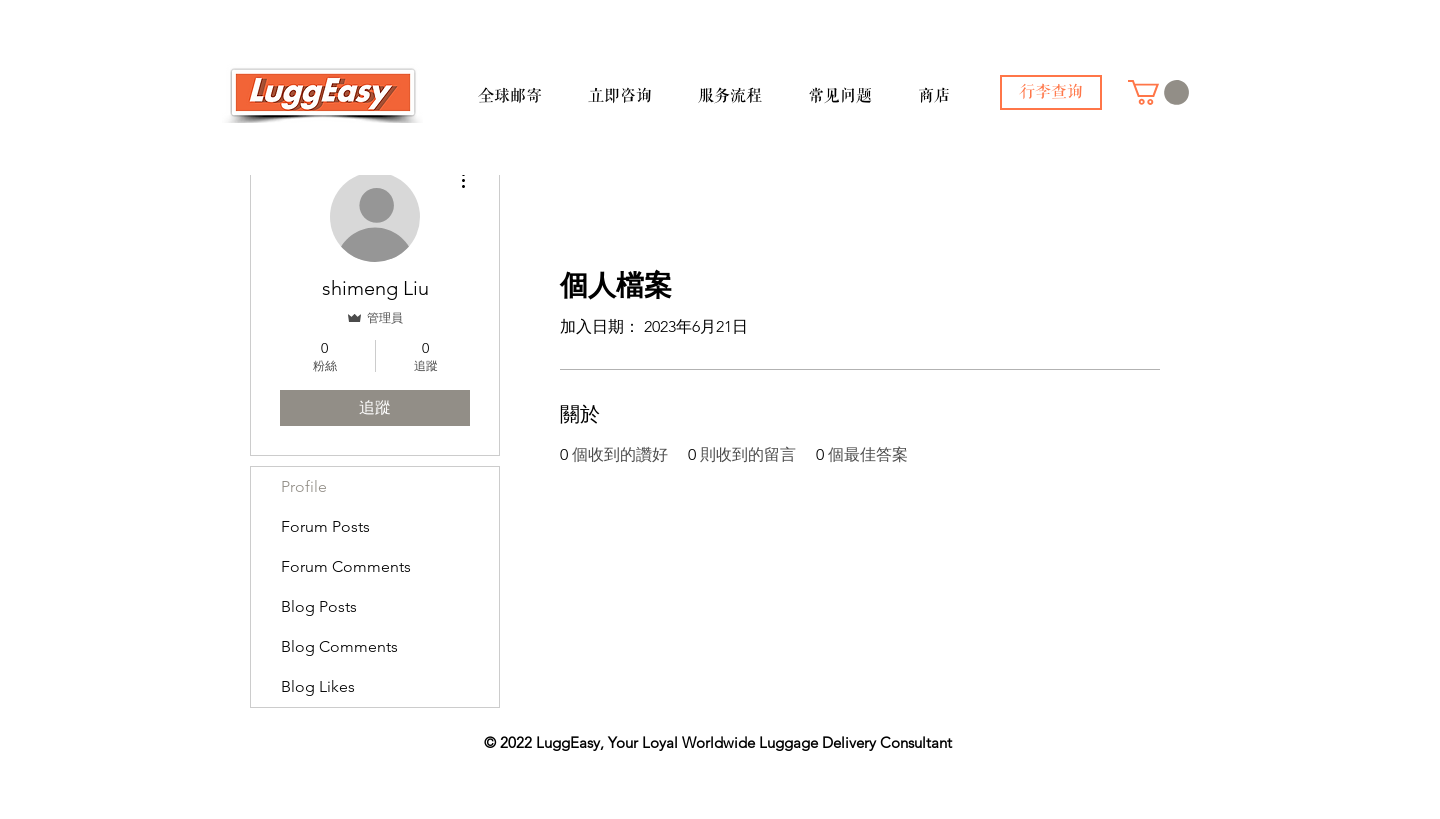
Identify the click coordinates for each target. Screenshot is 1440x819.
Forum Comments (346, 566)
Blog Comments (339, 646)
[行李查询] (1051, 92)
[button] (525, 87)
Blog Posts (319, 606)
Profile (304, 486)
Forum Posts (325, 526)
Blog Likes (318, 686)
